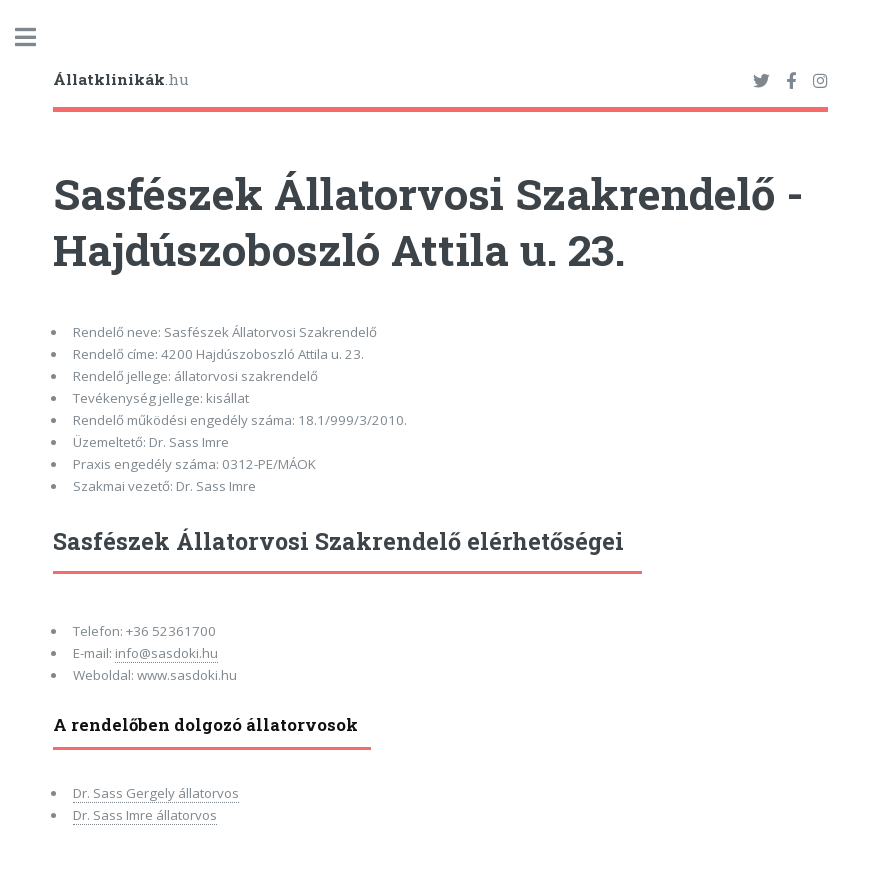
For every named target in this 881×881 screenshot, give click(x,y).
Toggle (36, 37)
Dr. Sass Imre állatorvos (145, 815)
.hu (121, 79)
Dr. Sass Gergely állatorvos (156, 793)
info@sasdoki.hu (166, 653)
